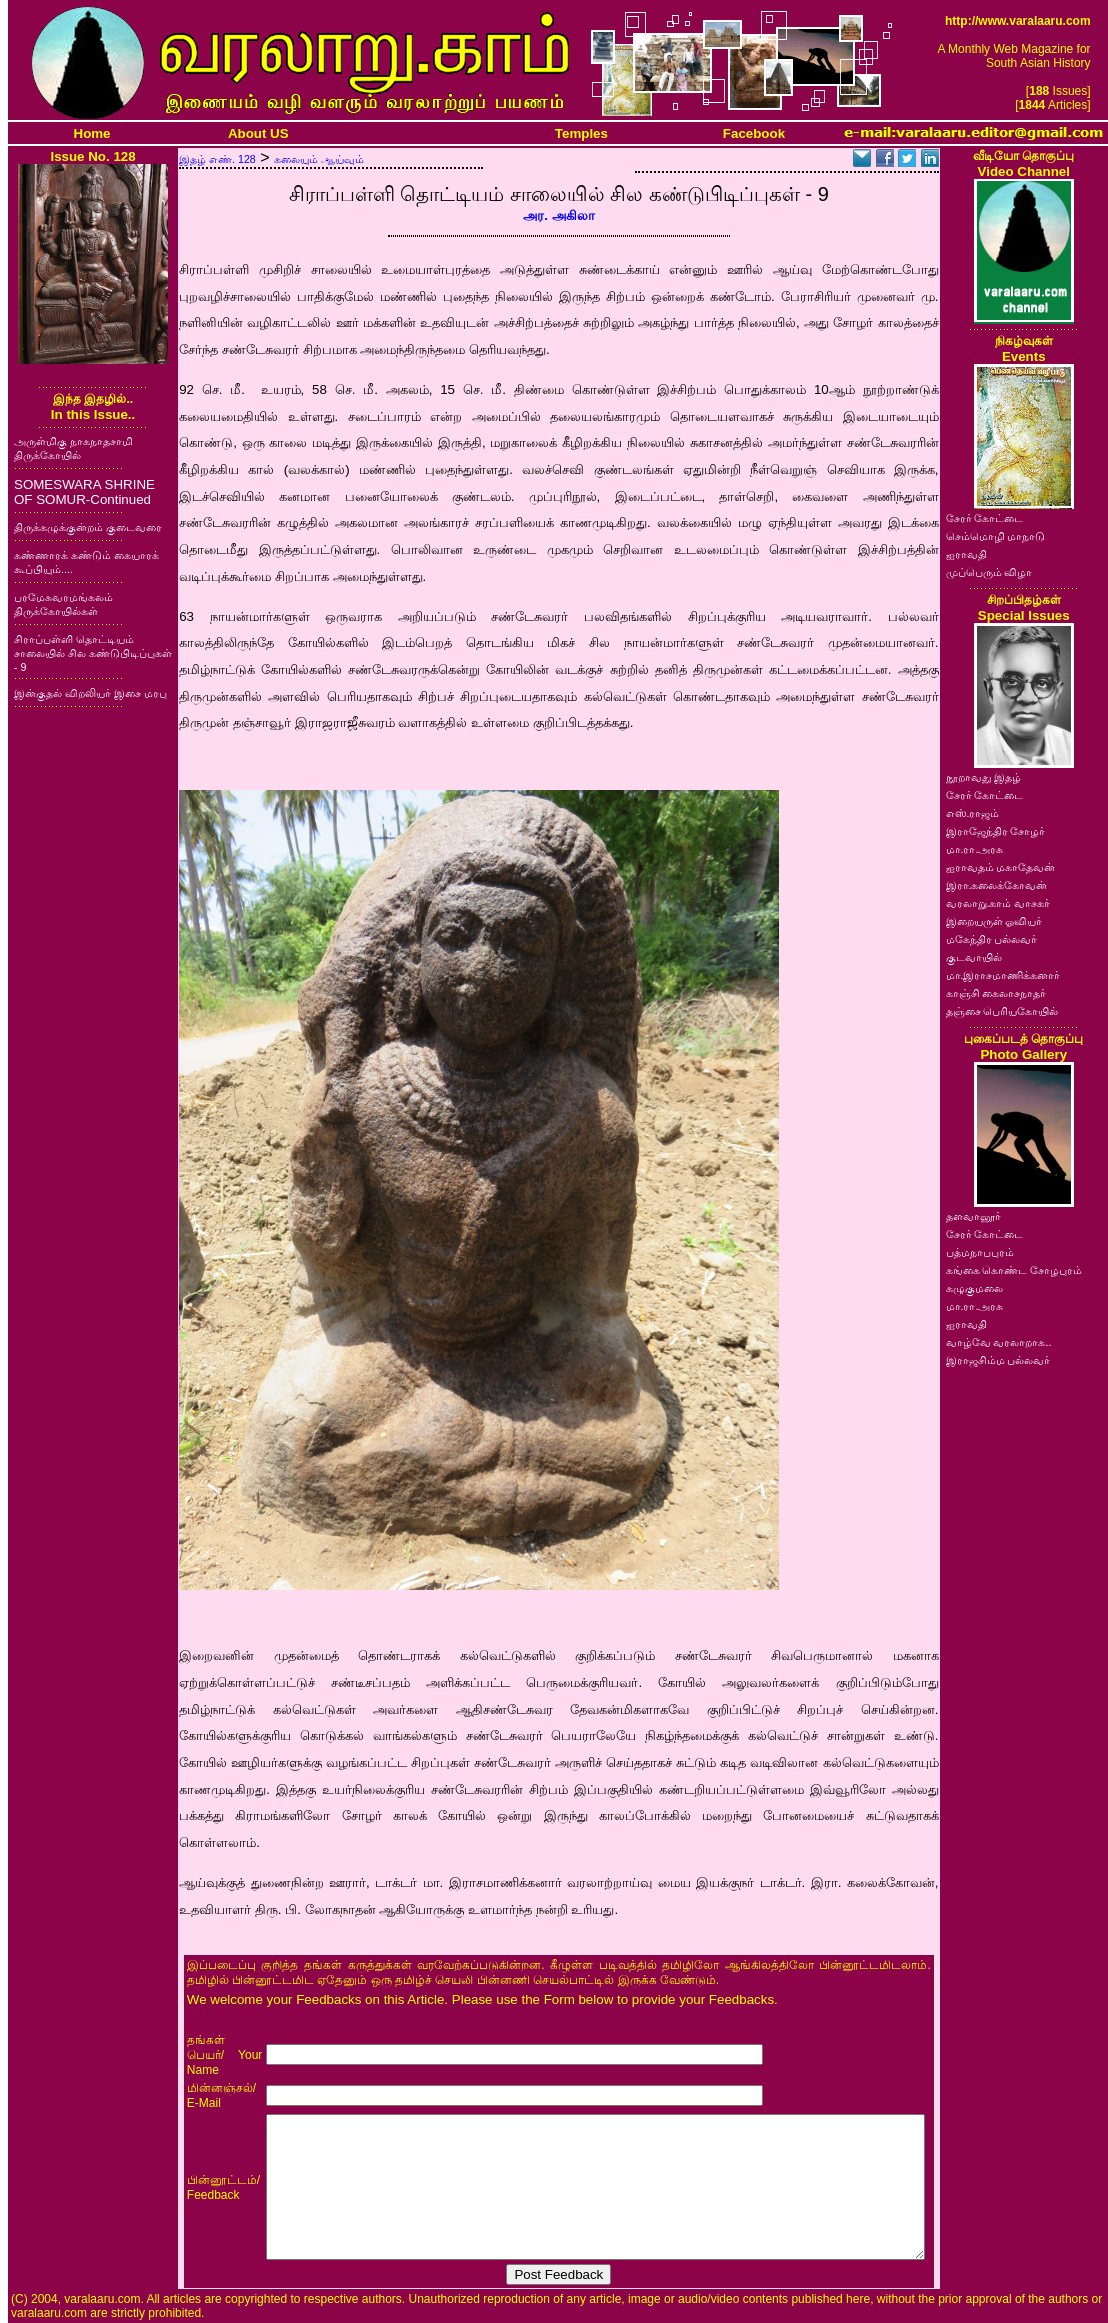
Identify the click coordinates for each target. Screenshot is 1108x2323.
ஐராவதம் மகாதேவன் (1001, 867)
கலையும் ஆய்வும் (319, 159)
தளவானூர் (973, 1216)
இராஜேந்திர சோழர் (996, 831)
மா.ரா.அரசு (975, 849)
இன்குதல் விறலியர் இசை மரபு (90, 693)
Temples (581, 133)
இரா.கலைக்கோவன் (997, 885)
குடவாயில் (974, 957)
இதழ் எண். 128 (217, 159)
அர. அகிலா (558, 215)
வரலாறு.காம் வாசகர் (998, 903)
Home (92, 133)
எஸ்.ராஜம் (973, 813)
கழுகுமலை (974, 1288)
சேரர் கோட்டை (985, 518)
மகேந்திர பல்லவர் (992, 939)
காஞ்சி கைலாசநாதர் (996, 993)
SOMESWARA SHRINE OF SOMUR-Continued (84, 492)
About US (258, 133)
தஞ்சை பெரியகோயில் (1002, 1011)
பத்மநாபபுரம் (980, 1252)
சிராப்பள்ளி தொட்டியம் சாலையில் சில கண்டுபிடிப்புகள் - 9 (93, 653)
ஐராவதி (966, 554)
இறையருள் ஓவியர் (994, 921)
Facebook (754, 133)
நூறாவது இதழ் (984, 777)
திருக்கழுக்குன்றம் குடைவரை (88, 527)
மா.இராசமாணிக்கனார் (1003, 975)
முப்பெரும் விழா (989, 572)
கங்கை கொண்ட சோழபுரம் (1014, 1270)
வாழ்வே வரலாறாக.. (999, 1342)
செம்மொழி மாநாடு (996, 536)
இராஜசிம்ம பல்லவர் (998, 1360)
